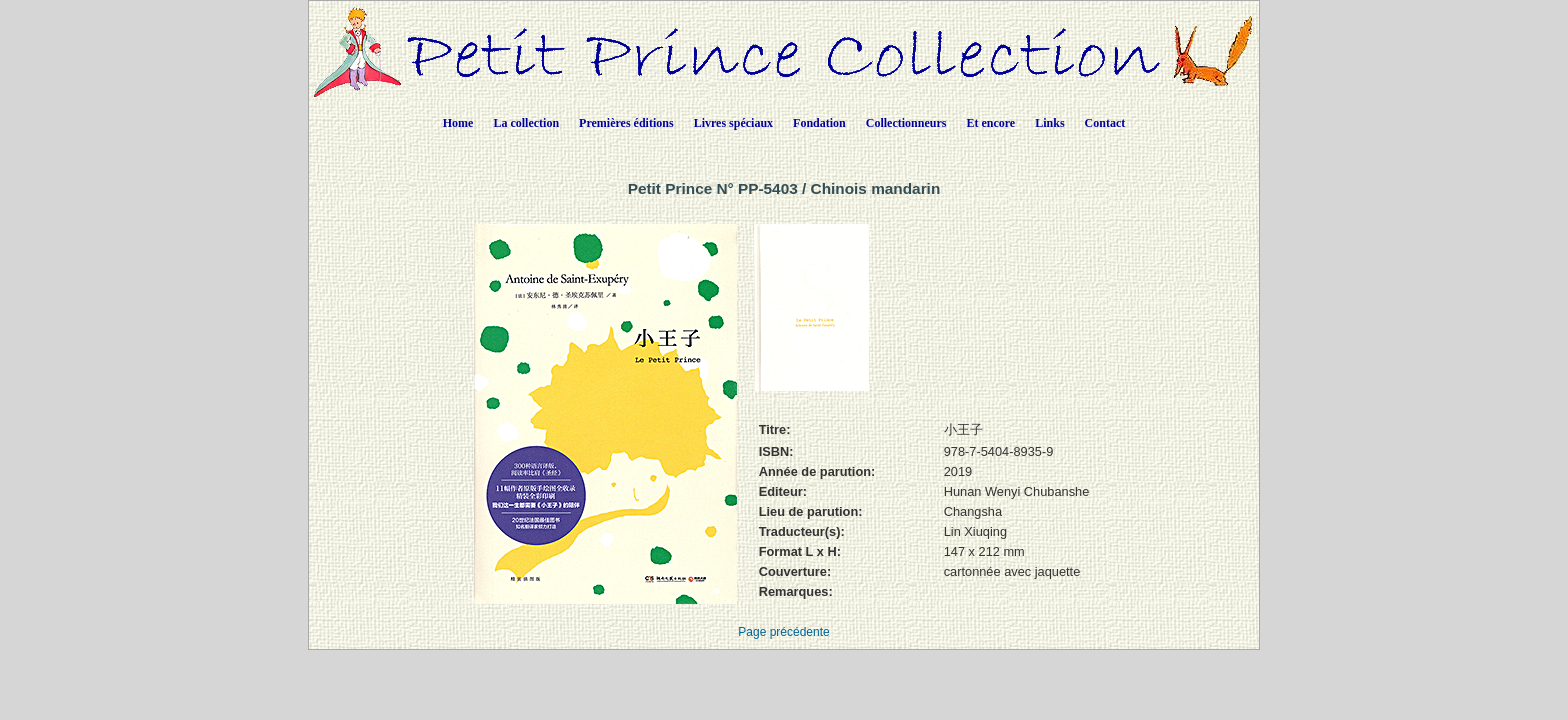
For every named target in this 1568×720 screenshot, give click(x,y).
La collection (526, 123)
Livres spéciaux (733, 123)
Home (458, 123)
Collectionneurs (906, 123)
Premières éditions (626, 123)
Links (1049, 123)
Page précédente (783, 632)
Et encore (990, 123)
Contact (1105, 123)
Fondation (819, 123)
